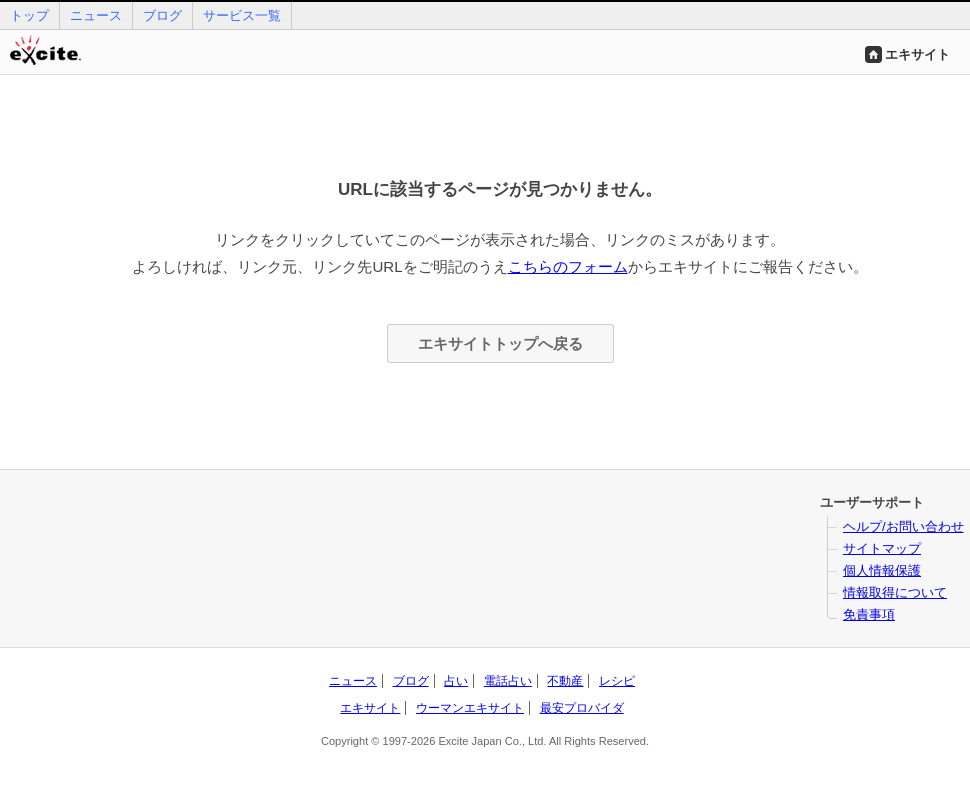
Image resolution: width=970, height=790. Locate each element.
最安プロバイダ (582, 708)
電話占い (508, 681)
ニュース (96, 15)
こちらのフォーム (568, 266)
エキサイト (917, 54)
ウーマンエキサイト (470, 708)
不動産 (565, 681)
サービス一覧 (242, 15)
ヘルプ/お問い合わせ (903, 526)
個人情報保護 (882, 570)
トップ (29, 15)
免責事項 (869, 614)
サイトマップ (882, 548)
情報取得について (895, 592)
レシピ (617, 681)
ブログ (162, 15)
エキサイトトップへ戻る (500, 343)
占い (456, 681)
